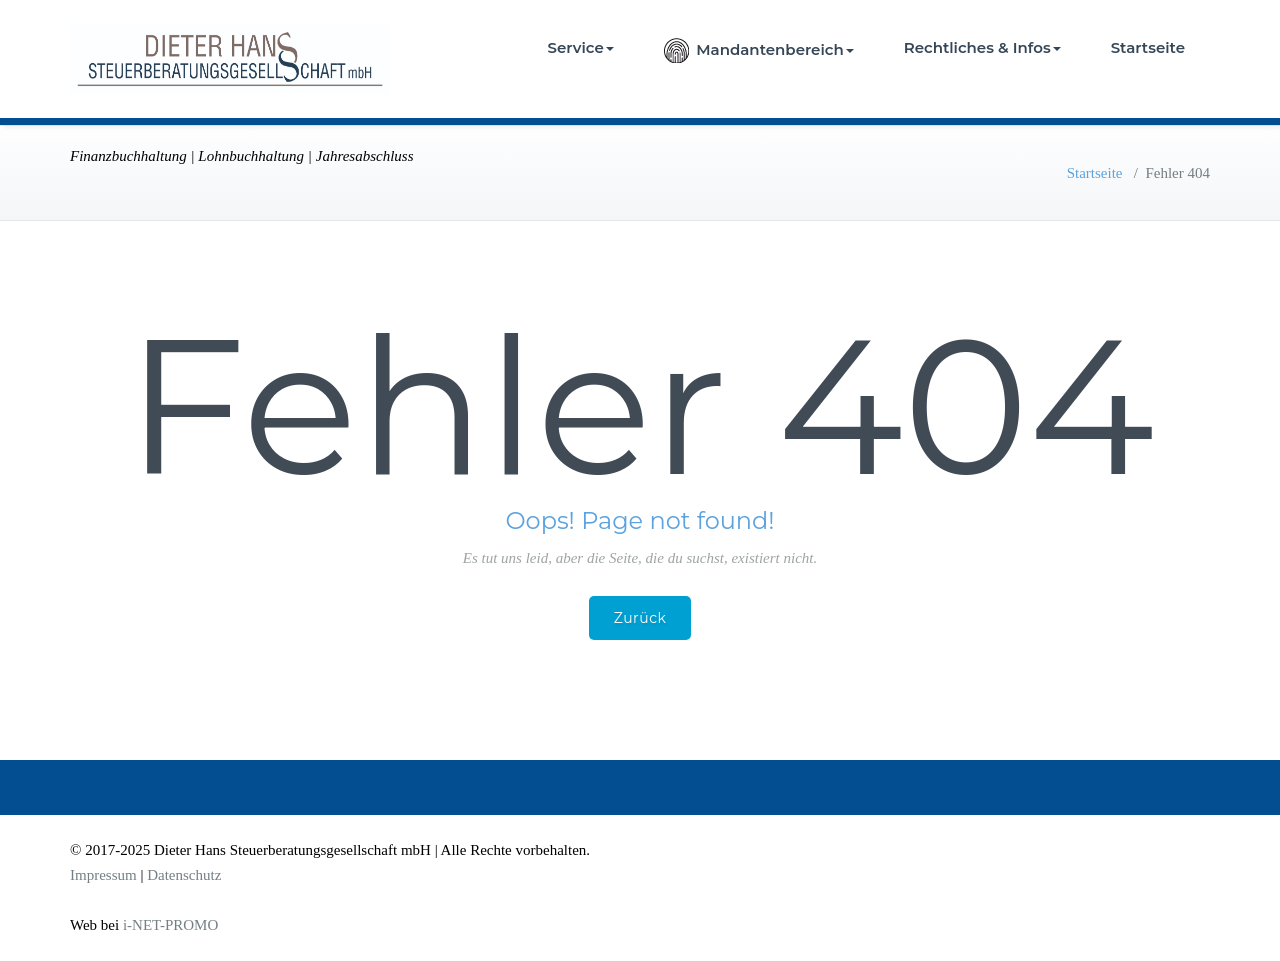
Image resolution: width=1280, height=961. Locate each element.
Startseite (1148, 47)
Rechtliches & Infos (982, 47)
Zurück (640, 618)
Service (581, 47)
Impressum (103, 875)
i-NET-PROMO (170, 925)
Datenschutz (184, 875)
